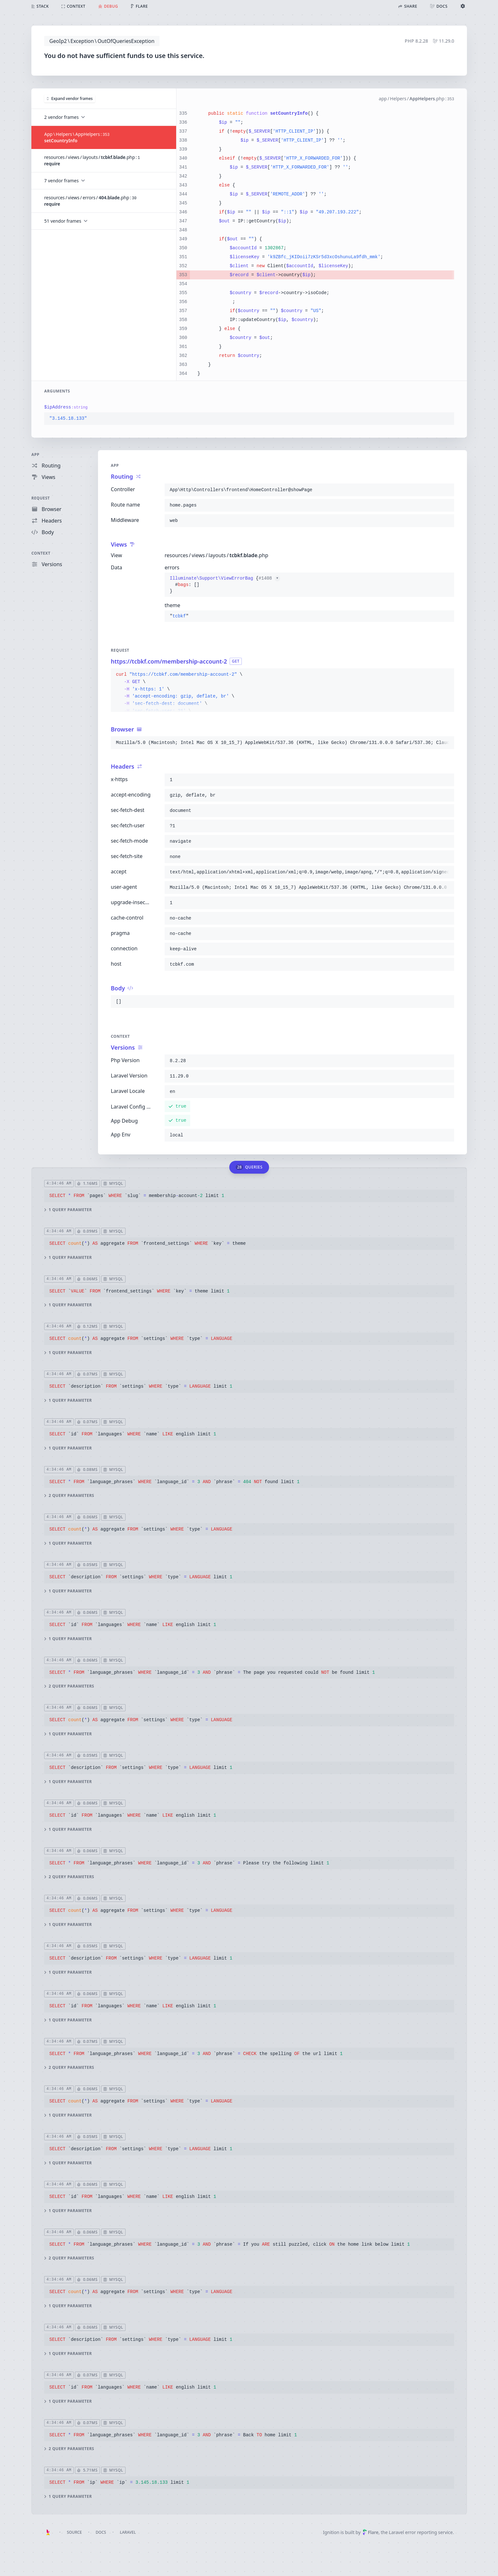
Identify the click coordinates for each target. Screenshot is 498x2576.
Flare (371, 2532)
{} (225, 585)
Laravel (128, 2532)
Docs (101, 2532)
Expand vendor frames (70, 98)
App (35, 454)
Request (40, 498)
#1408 (269, 578)
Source (74, 2532)
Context (41, 553)
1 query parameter (68, 1209)
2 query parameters (69, 1496)
